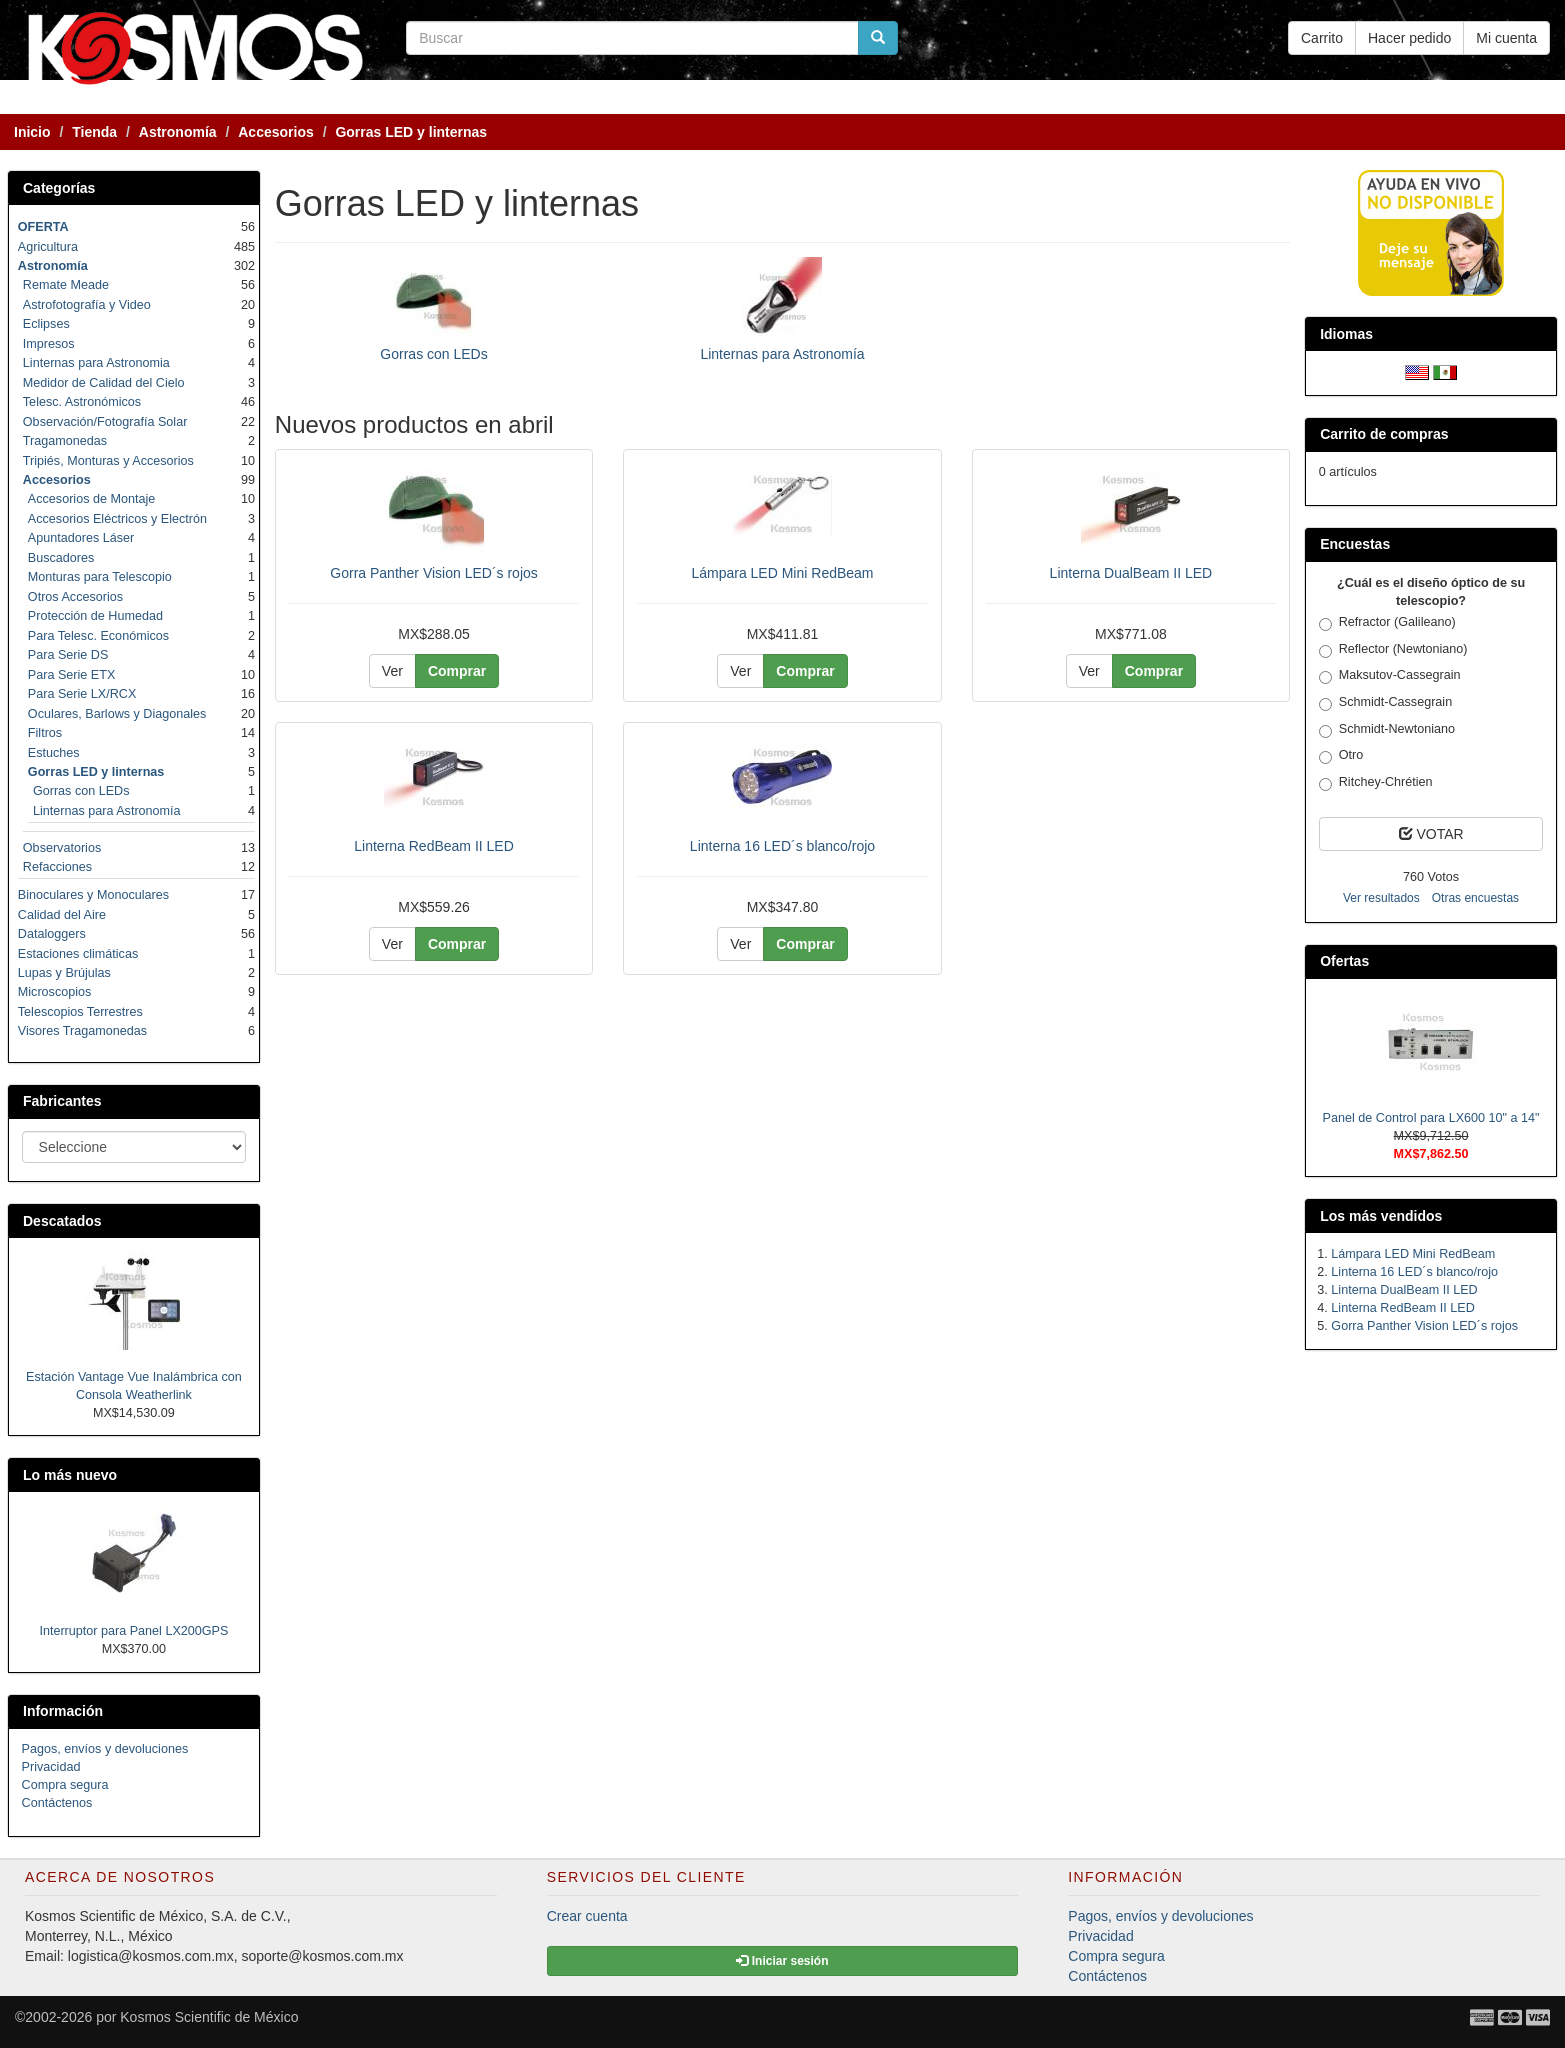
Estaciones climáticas (78, 954)
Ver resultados (1381, 898)
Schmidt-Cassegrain (1385, 703)
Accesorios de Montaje (91, 499)
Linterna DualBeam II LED (1131, 573)
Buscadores (61, 558)
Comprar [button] (457, 671)
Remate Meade (66, 285)
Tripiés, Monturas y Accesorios (108, 461)
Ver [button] (392, 671)
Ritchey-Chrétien (1376, 783)
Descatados (62, 1221)
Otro (1341, 756)
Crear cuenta (587, 1916)
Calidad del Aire (62, 915)
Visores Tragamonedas (82, 1031)
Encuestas (1355, 544)
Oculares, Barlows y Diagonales (117, 714)
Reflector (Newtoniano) (1393, 650)
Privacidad (51, 1767)
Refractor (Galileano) (1387, 623)
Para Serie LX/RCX (82, 694)
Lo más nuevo (70, 1475)
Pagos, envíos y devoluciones (105, 1749)
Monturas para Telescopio (100, 577)
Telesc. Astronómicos (82, 402)
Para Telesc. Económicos (98, 636)
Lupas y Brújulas (64, 973)
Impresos (49, 344)
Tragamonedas (65, 441)
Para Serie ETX (72, 675)
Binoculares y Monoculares (93, 895)
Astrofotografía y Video (87, 305)
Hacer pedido (1409, 38)
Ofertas (1344, 961)
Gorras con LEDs (433, 354)
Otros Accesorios (75, 597)
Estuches (54, 753)
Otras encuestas (1475, 898)
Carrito (1322, 38)
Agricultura (48, 247)
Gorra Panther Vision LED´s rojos (434, 573)
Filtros (45, 733)
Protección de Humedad (95, 616)
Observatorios (62, 848)
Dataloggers (52, 934)
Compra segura (65, 1785)
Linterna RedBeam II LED (434, 846)
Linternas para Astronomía (782, 354)
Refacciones (57, 867)
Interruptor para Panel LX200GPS (133, 1631)
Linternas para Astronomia (96, 363)
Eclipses (46, 324)
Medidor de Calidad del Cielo (104, 383)
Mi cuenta (1506, 38)
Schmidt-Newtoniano (1387, 730)
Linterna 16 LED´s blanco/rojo (782, 846)
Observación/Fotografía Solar (105, 422)
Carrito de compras (1384, 434)
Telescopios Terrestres (80, 1012)
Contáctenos (57, 1803)
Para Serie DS (68, 655)
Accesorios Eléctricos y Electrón (117, 519)
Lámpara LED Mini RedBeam (782, 573)
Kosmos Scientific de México (209, 2017)
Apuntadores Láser (81, 538)
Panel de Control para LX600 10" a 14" (1431, 1118)
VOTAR (1431, 834)
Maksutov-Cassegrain (1390, 676)
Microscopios (54, 992)
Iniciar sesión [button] (782, 1961)
